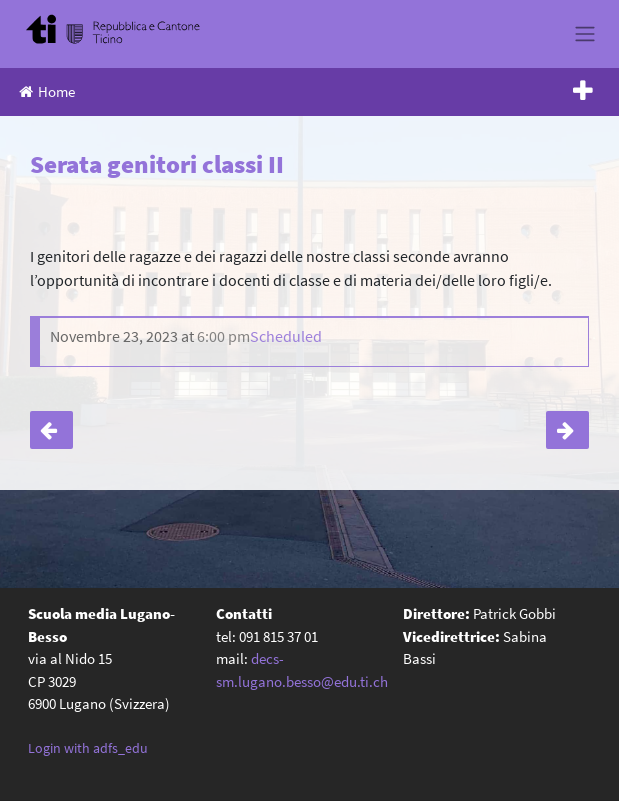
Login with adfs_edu (88, 748)
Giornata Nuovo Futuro (51, 430)
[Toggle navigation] (584, 34)
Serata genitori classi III (567, 430)
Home (47, 91)
